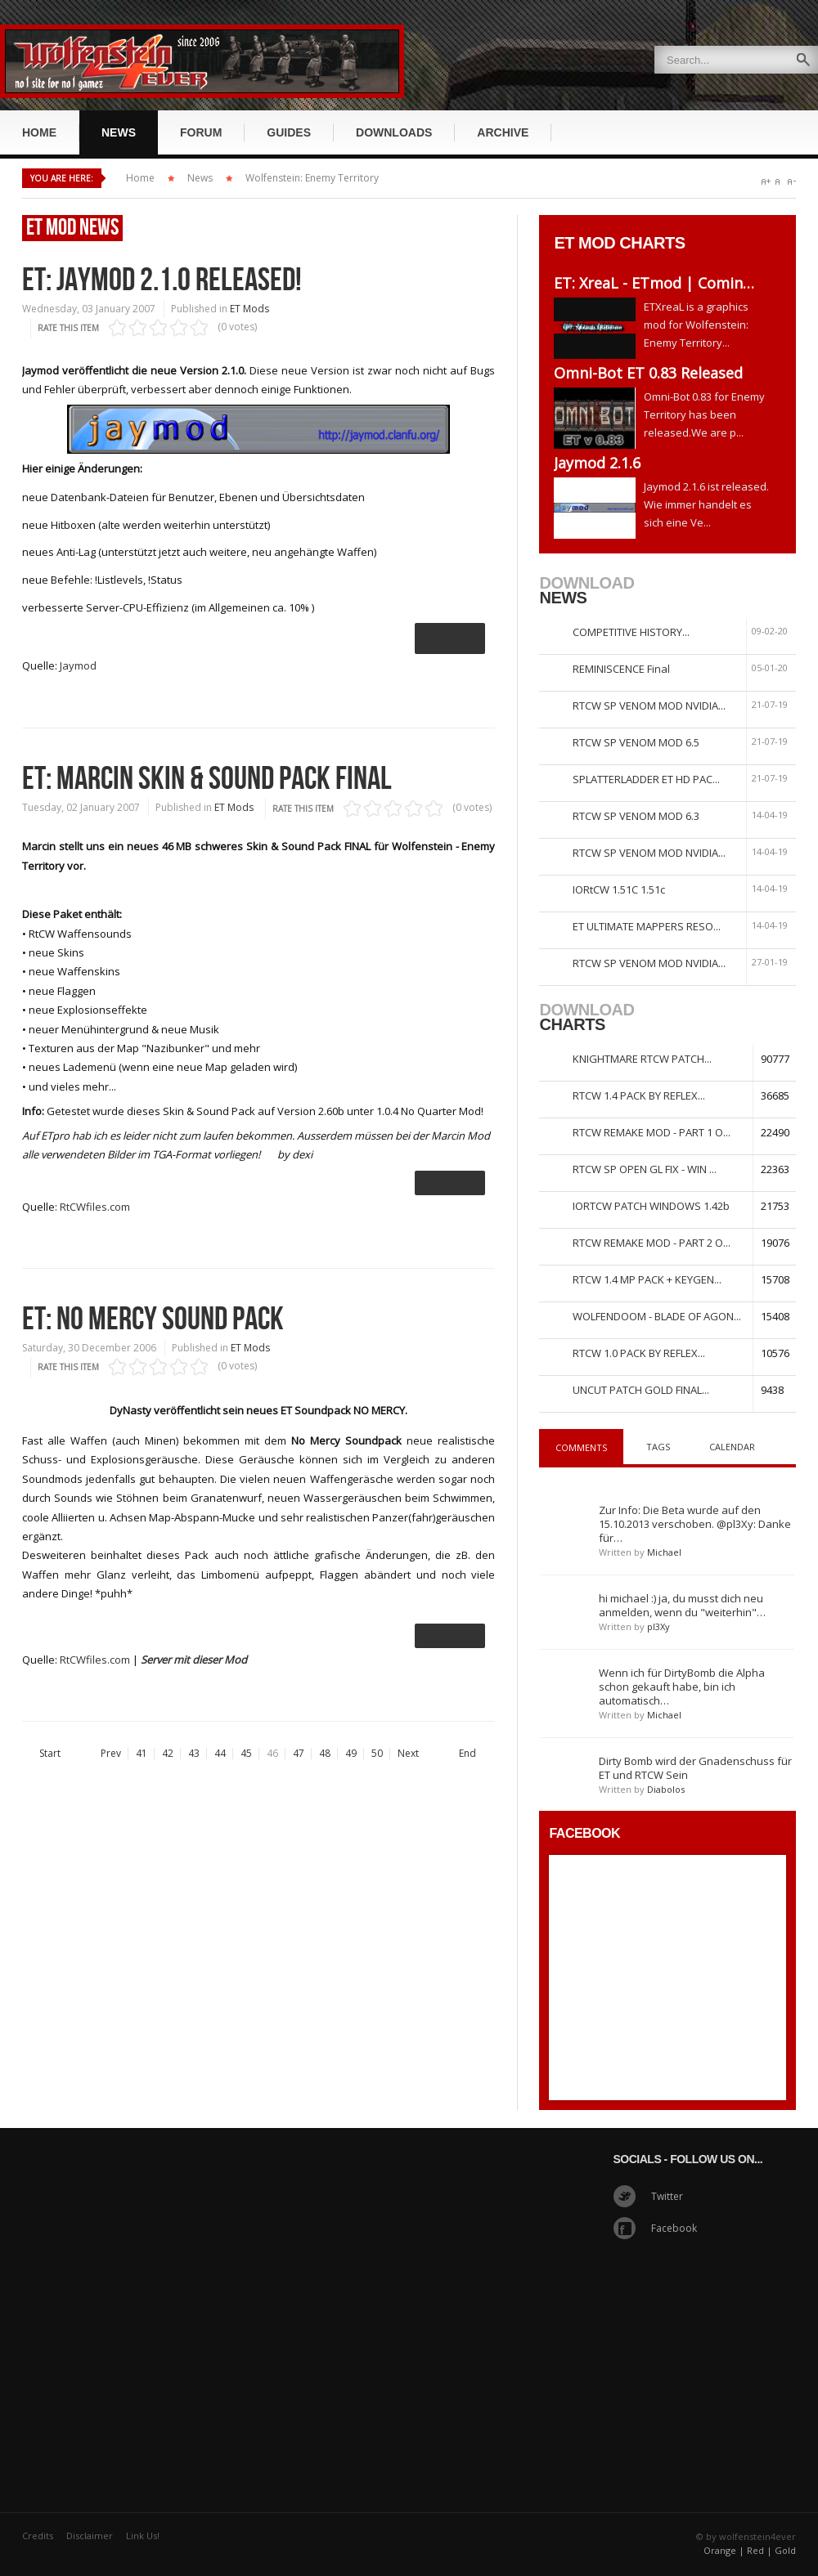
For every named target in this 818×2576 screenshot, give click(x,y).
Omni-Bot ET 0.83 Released (648, 373)
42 (167, 1753)
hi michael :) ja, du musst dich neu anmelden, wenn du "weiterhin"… (682, 1605)
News (200, 178)
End (467, 1753)
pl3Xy (658, 1626)
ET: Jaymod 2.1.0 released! (162, 280)
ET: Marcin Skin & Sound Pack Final (207, 779)
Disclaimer (89, 2535)
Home (140, 178)
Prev (111, 1753)
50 (377, 1753)
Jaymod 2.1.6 (597, 463)
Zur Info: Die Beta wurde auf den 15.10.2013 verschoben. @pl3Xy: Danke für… (695, 1524)
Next (408, 1753)
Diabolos (666, 1789)
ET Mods (249, 309)
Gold (785, 2550)
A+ (766, 182)
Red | (759, 2550)
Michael (664, 1552)
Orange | (723, 2550)
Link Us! (143, 2535)
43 (194, 1753)
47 (298, 1753)
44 (220, 1753)
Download (450, 638)
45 (246, 1753)
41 (141, 1753)
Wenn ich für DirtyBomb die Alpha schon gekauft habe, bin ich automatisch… (682, 1686)
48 (324, 1753)
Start (50, 1753)
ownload (450, 1182)
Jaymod (78, 665)
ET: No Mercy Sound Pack (153, 1319)
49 (351, 1753)
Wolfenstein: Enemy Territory (312, 178)
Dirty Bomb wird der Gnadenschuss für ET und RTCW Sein (695, 1768)
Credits (37, 2535)
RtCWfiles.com (95, 1206)
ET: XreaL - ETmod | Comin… (654, 283)
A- (791, 182)
